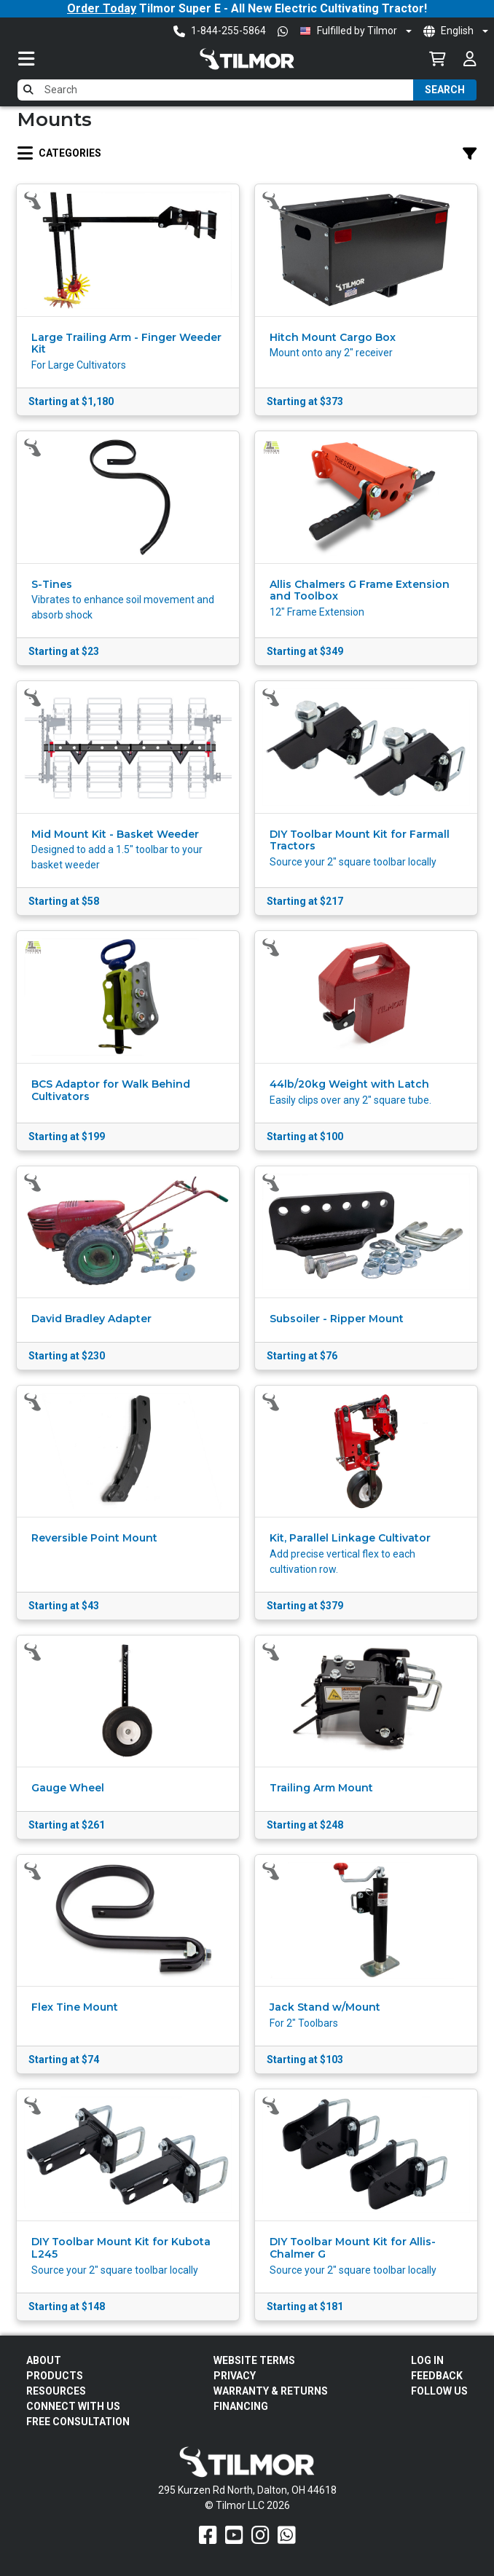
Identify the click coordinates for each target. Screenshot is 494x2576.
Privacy (234, 2375)
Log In (427, 2360)
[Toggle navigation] (41, 59)
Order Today (101, 8)
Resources (56, 2391)
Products (54, 2375)
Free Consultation (78, 2421)
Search (445, 89)
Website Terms (254, 2360)
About (43, 2360)
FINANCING (240, 2406)
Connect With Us (73, 2406)
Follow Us (439, 2391)
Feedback (437, 2375)
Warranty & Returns (270, 2391)
